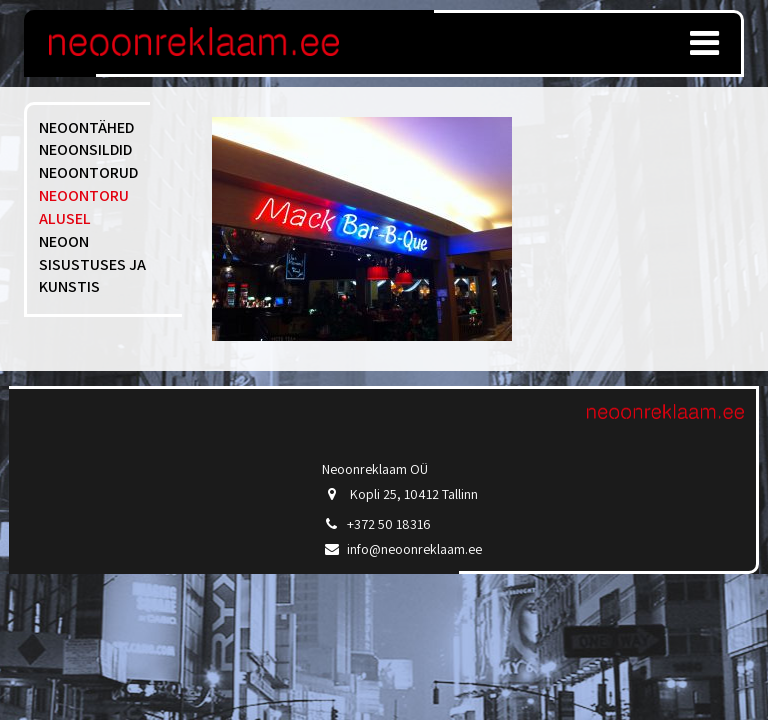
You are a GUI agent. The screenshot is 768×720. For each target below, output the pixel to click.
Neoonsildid (85, 149)
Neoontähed (86, 127)
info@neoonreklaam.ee (414, 549)
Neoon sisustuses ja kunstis (92, 264)
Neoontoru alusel (84, 207)
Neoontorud (88, 172)
